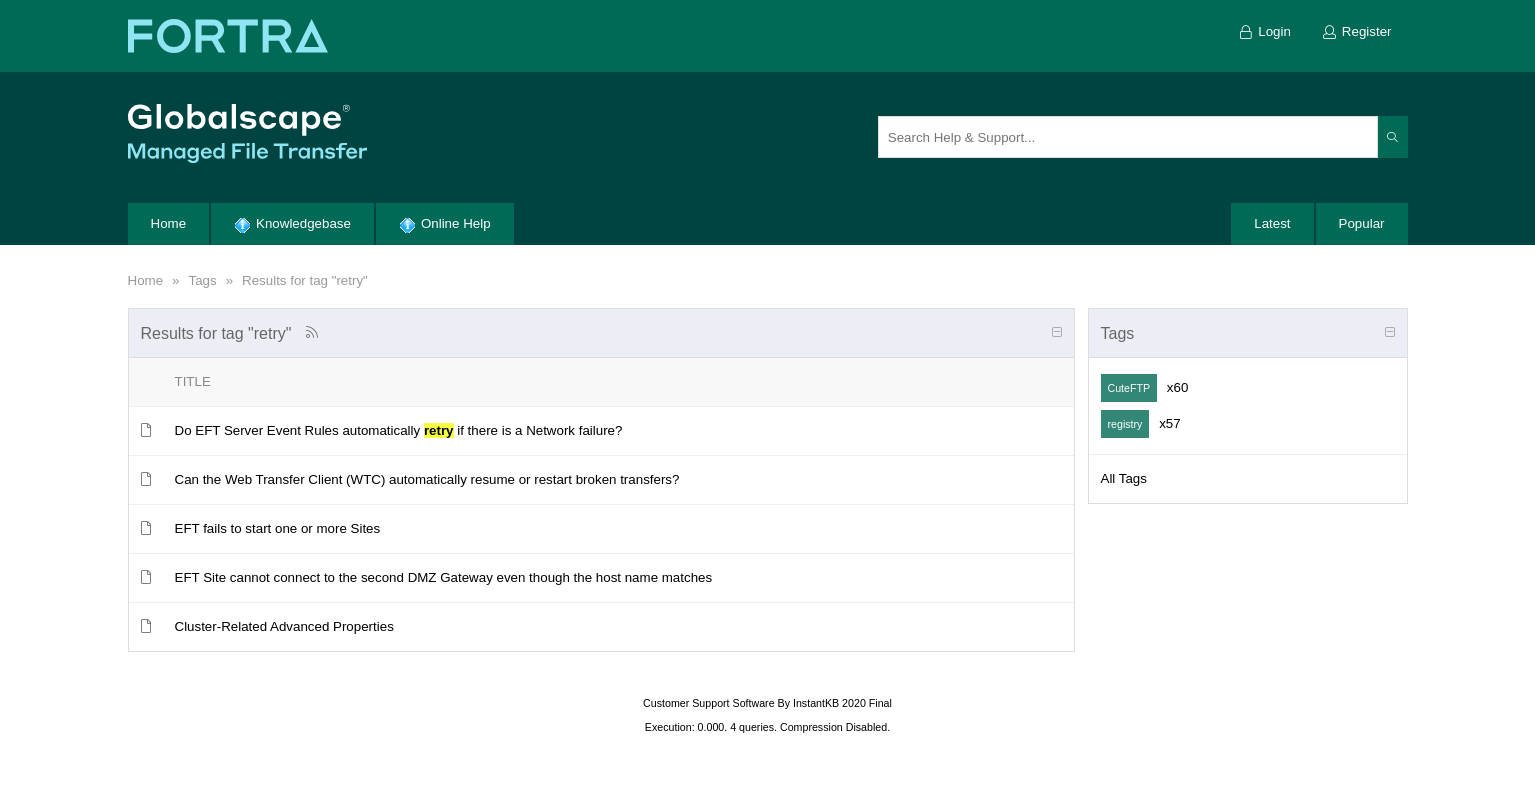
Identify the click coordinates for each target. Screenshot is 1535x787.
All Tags (1124, 478)
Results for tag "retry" (305, 280)
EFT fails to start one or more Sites (278, 528)
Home (146, 280)
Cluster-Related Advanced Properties (284, 626)
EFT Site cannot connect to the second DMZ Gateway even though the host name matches (444, 577)
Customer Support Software (709, 703)
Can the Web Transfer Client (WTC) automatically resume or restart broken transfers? (427, 479)
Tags (202, 280)
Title (193, 381)
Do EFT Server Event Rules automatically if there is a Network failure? (399, 430)
